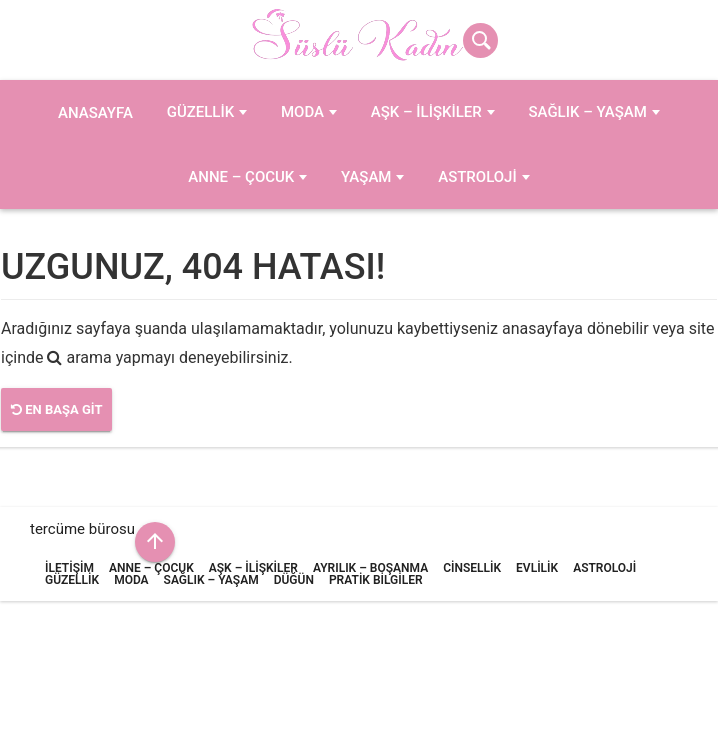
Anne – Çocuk (241, 177)
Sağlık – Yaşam (587, 112)
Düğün (294, 580)
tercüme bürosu (82, 529)
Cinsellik (472, 568)
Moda (302, 112)
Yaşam (366, 177)
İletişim (69, 568)
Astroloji (477, 177)
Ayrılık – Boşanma (370, 568)
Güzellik (200, 112)
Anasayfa (95, 113)
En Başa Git (56, 409)
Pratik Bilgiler (376, 580)
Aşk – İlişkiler (426, 112)
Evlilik (537, 568)
